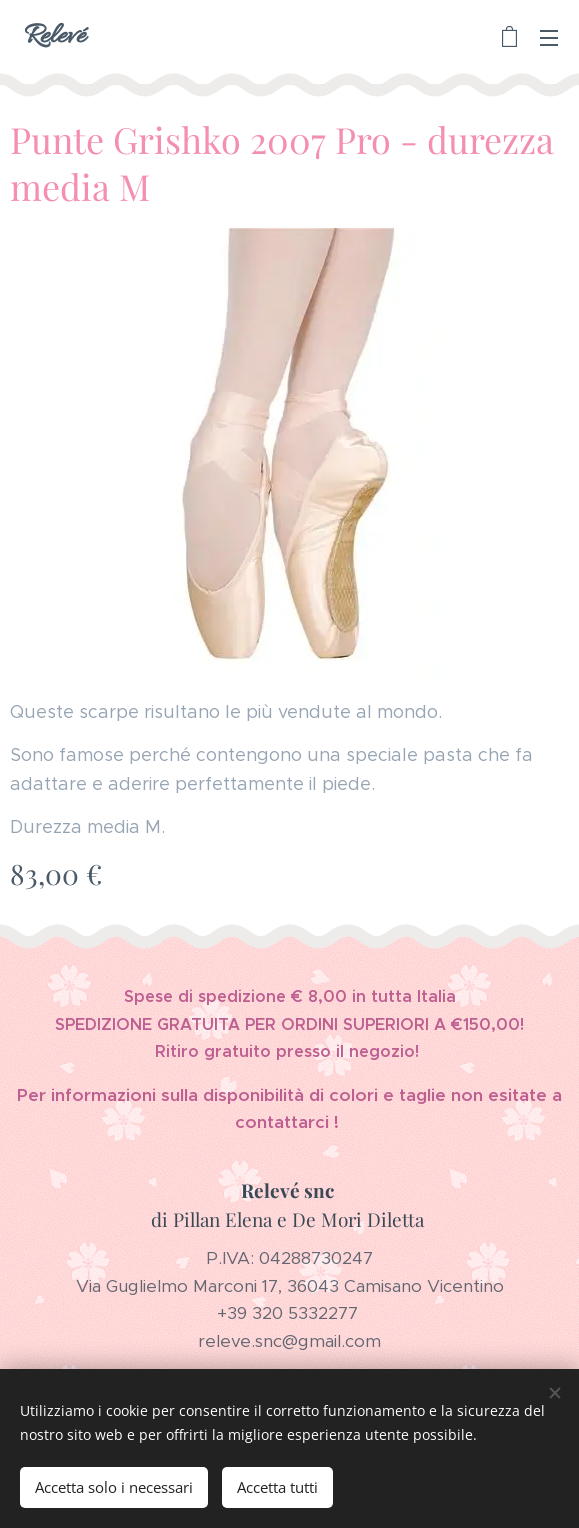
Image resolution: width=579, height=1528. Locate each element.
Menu (549, 38)
